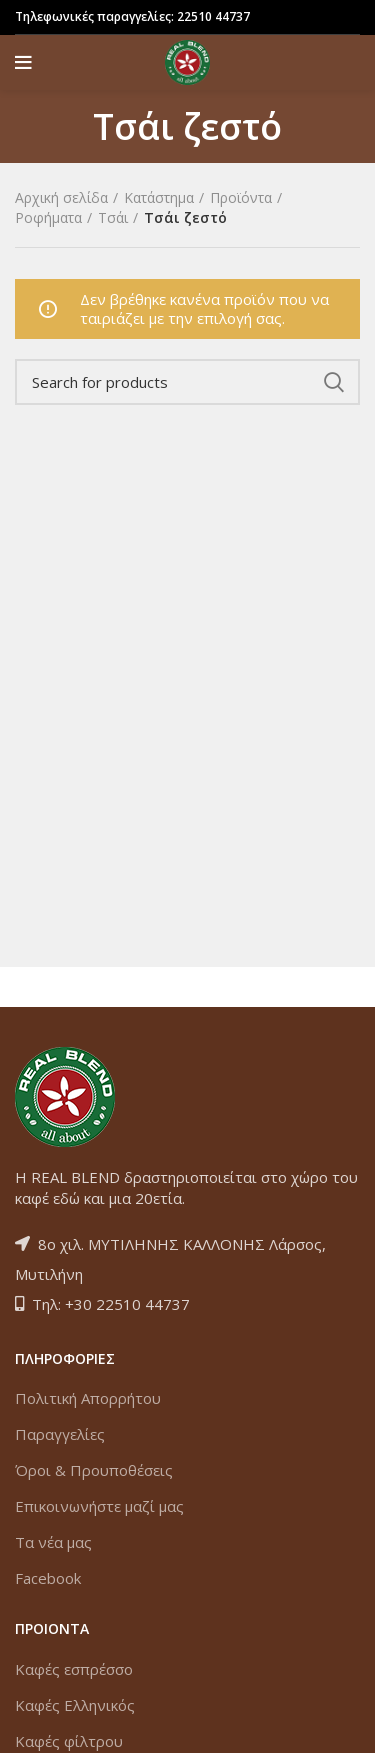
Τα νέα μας (53, 1542)
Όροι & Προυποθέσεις (94, 1470)
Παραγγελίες (60, 1434)
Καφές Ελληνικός (75, 1705)
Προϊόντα (241, 197)
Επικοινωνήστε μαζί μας (99, 1506)
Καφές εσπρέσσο (74, 1669)
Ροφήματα (48, 217)
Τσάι (113, 217)
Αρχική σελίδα (61, 197)
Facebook (48, 1578)
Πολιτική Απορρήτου (88, 1398)
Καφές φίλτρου (69, 1741)
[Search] (187, 382)
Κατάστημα (159, 197)
